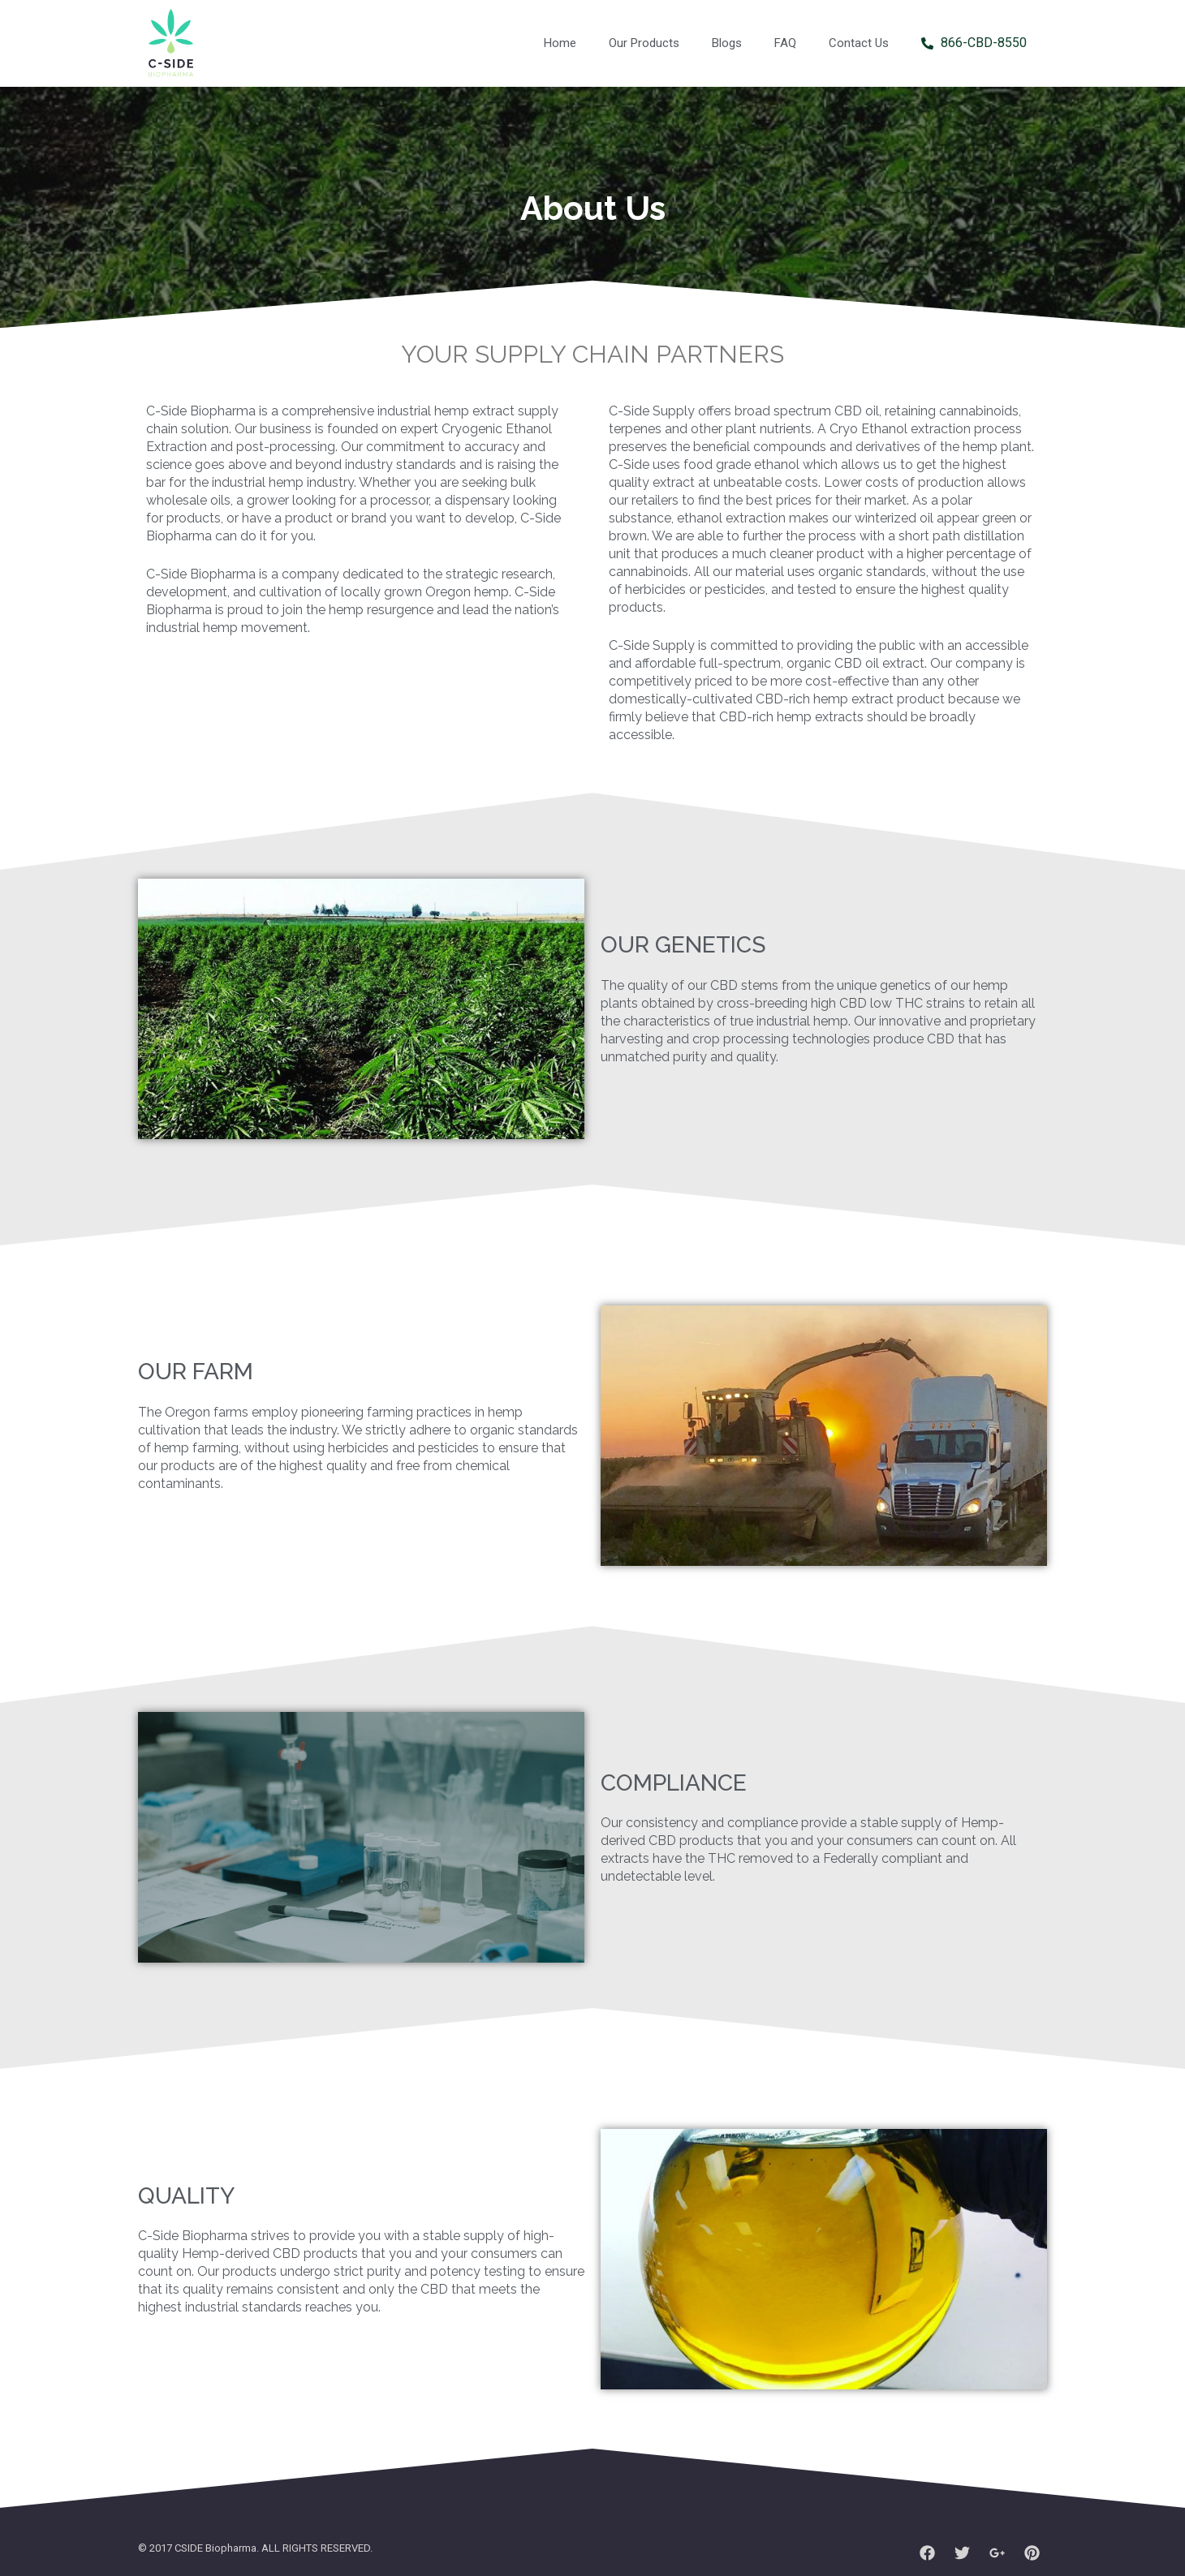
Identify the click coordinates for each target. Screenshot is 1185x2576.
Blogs (727, 43)
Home (560, 43)
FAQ (785, 43)
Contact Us (859, 43)
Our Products (644, 43)
